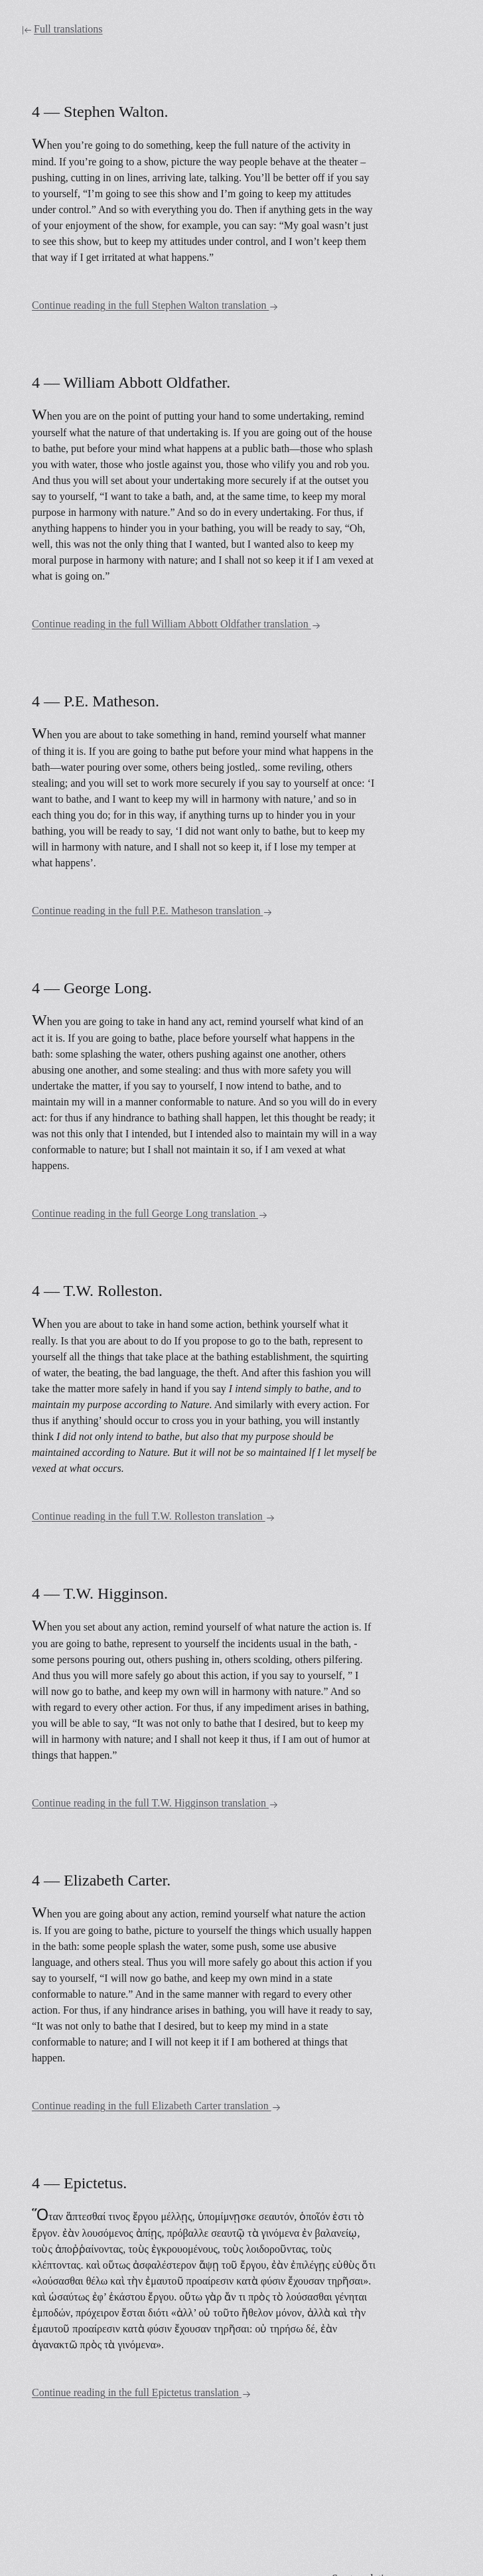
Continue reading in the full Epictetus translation (141, 2393)
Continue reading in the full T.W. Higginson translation (155, 1803)
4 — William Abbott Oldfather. (131, 382)
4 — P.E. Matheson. (95, 701)
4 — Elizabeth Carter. (101, 1880)
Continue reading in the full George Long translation (150, 1214)
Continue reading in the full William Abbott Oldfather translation (176, 624)
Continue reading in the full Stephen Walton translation (155, 305)
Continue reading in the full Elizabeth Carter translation (156, 2106)
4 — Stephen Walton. (100, 111)
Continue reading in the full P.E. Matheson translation (152, 911)
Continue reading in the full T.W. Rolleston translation (153, 1516)
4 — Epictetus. (79, 2183)
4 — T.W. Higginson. (100, 1593)
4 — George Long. (92, 988)
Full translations (62, 29)
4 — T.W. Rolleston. (97, 1290)
